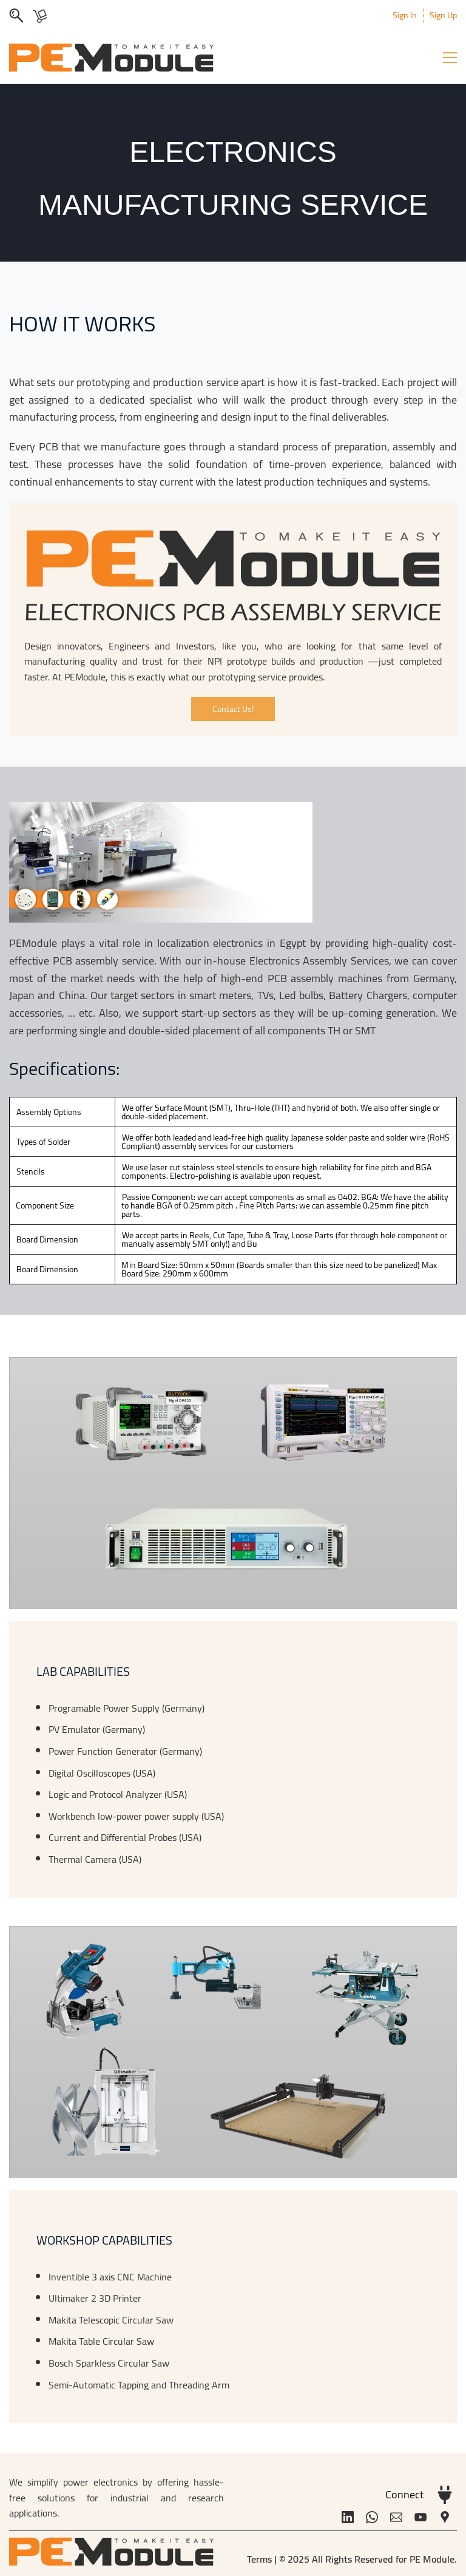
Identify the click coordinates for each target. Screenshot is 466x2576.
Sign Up (443, 15)
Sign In (405, 15)
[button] (233, 709)
